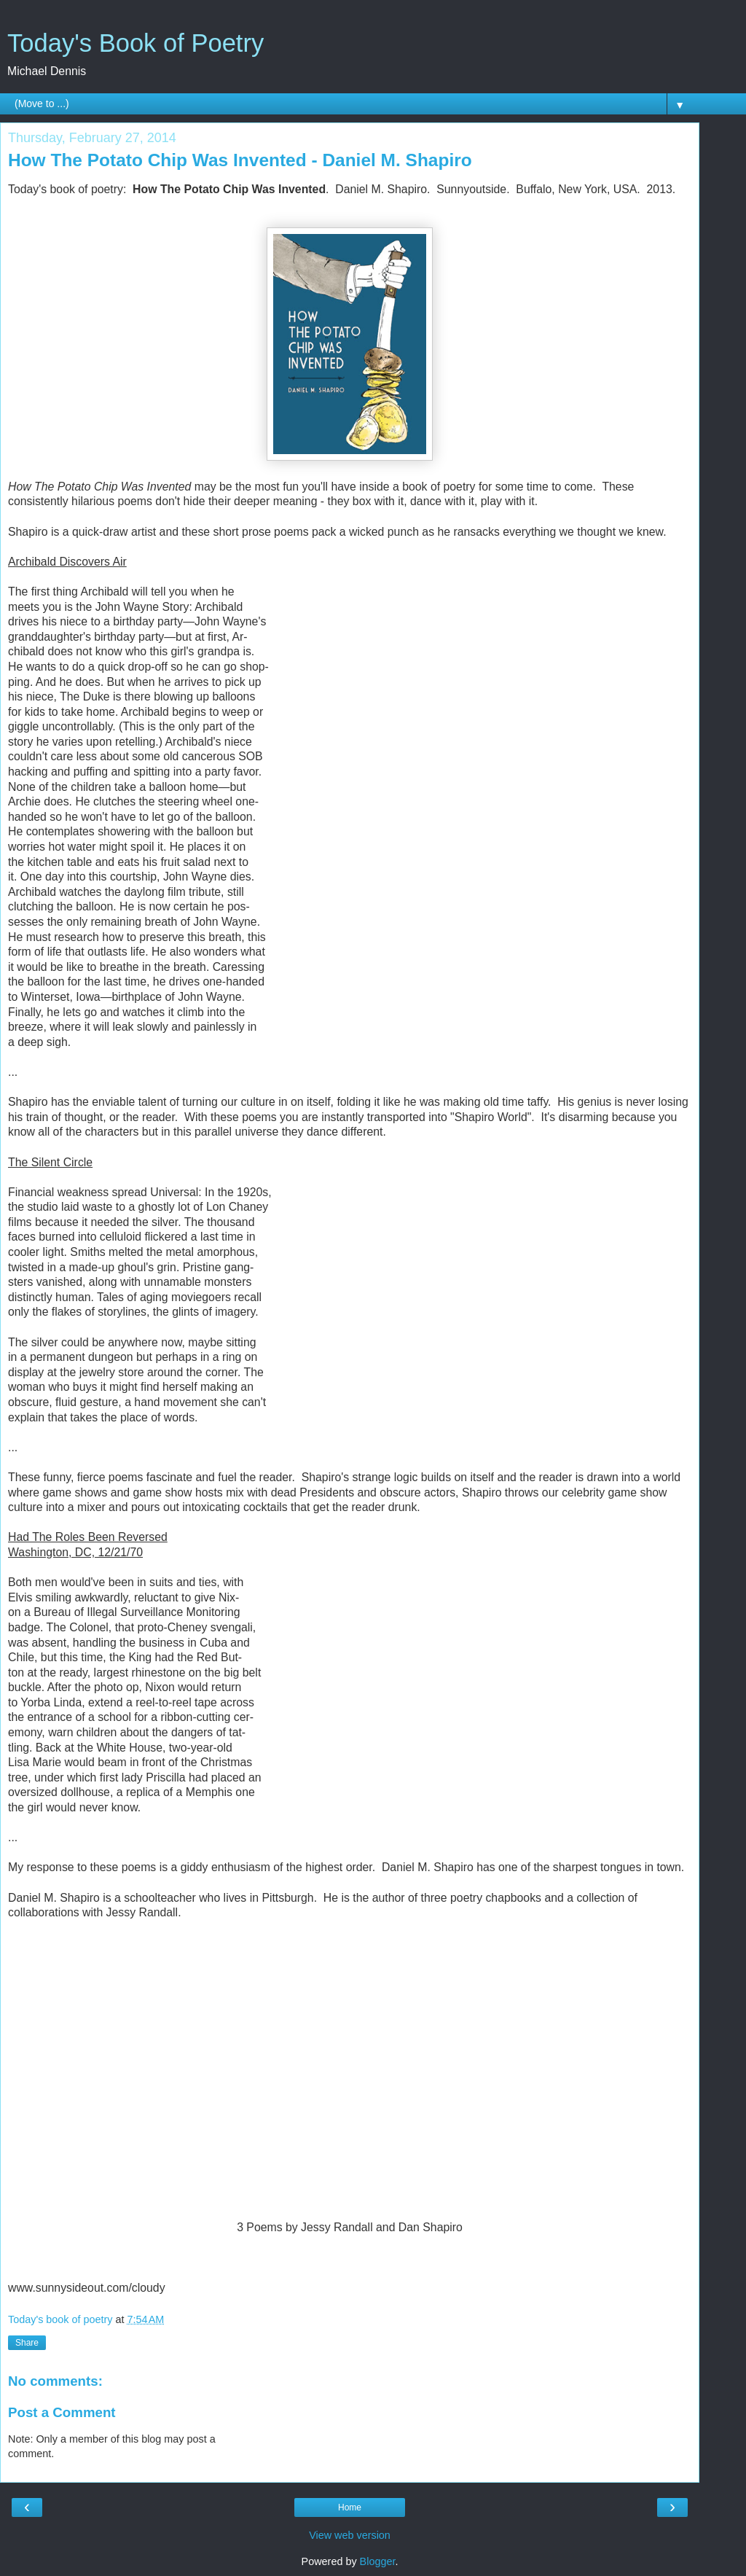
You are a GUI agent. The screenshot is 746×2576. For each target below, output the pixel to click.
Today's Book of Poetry (135, 43)
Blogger (378, 2561)
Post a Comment (62, 2412)
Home (349, 2507)
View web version (349, 2535)
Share (27, 2343)
